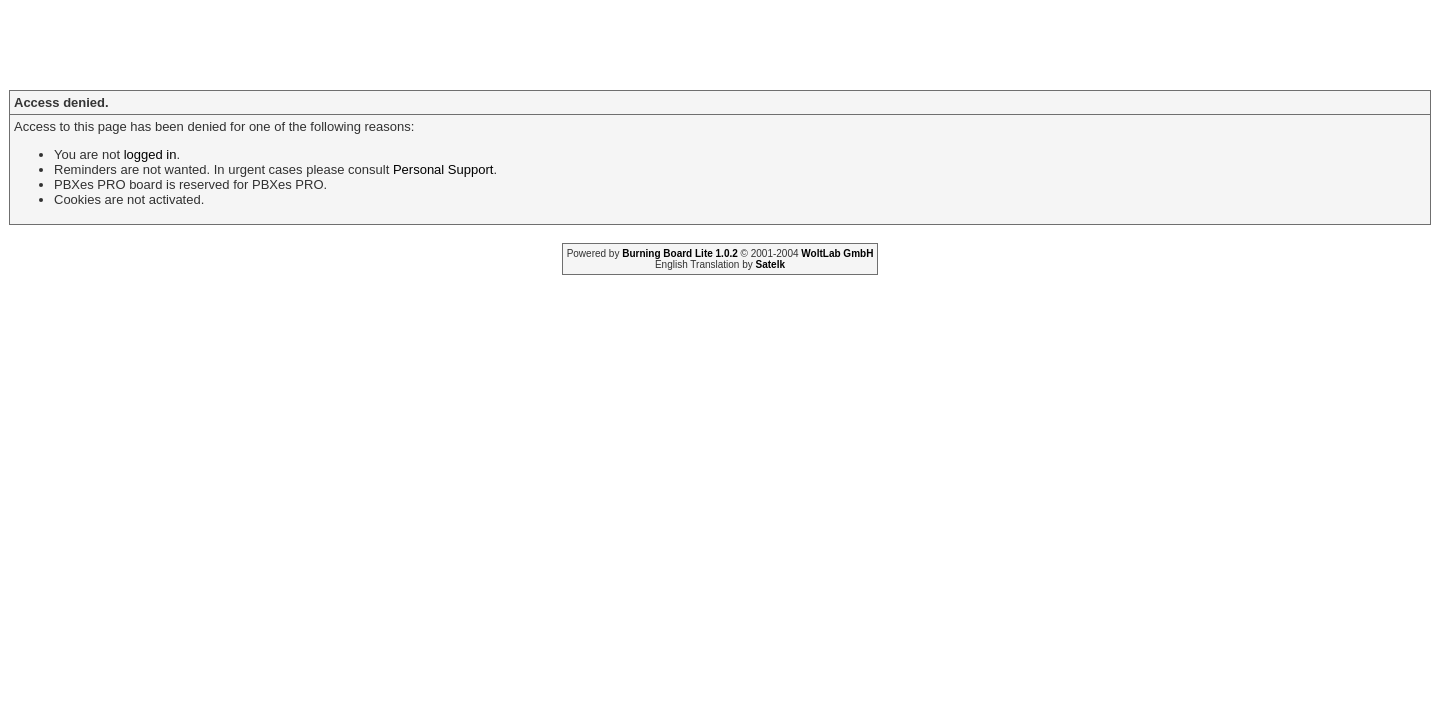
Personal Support (443, 169)
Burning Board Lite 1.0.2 (680, 253)
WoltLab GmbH (837, 253)
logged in (150, 154)
